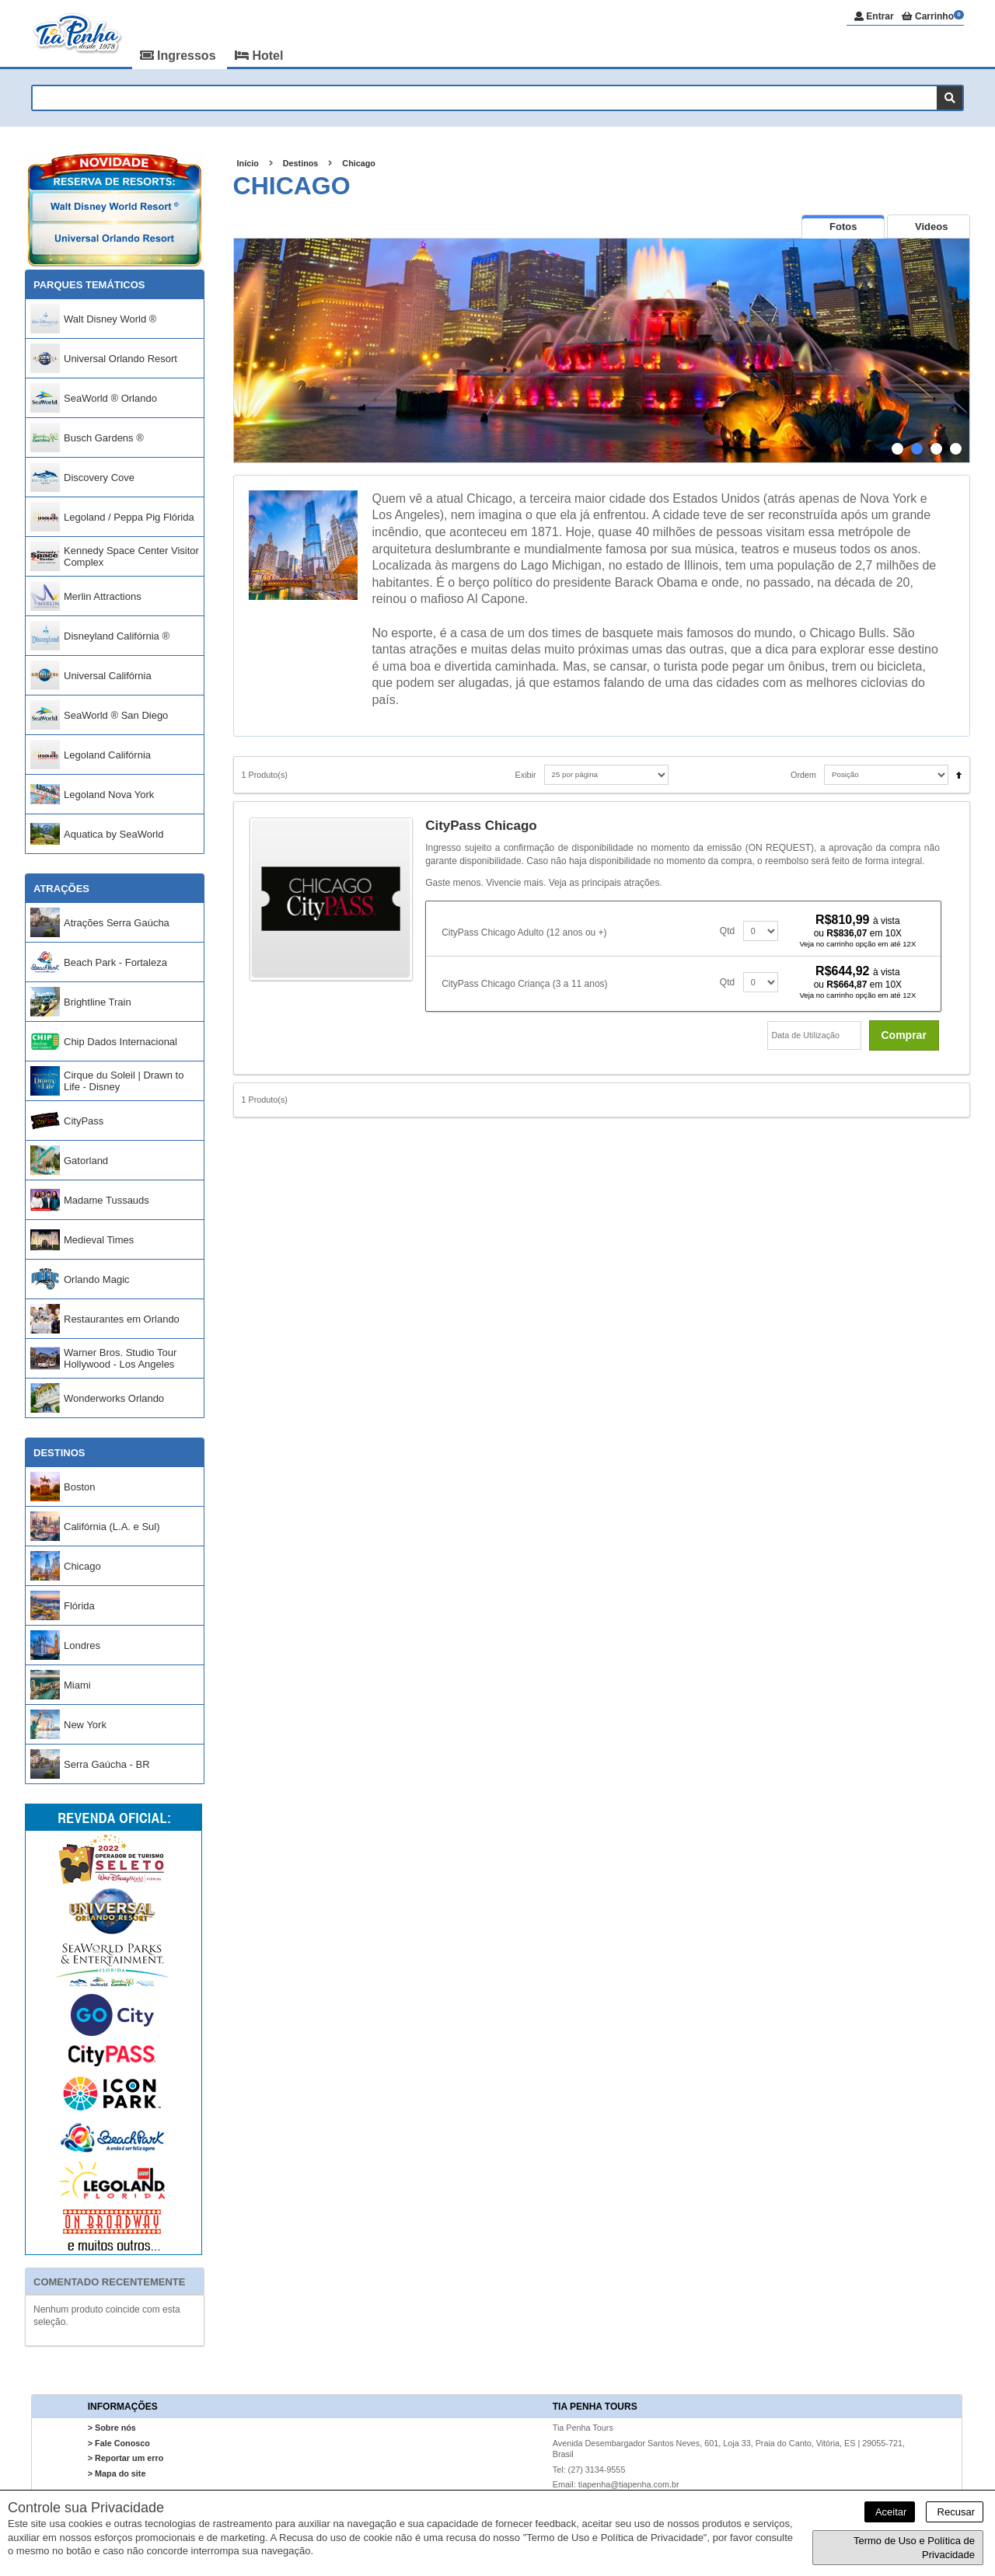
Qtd (727, 930)
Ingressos (179, 55)
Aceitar (889, 2512)
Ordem (803, 774)
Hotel (259, 55)
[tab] (843, 226)
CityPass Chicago (481, 825)
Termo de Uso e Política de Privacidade (914, 2547)
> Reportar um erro (126, 2458)
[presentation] (843, 226)
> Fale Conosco (119, 2443)
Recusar (954, 2512)
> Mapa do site (117, 2473)
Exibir (525, 774)
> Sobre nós (112, 2428)
